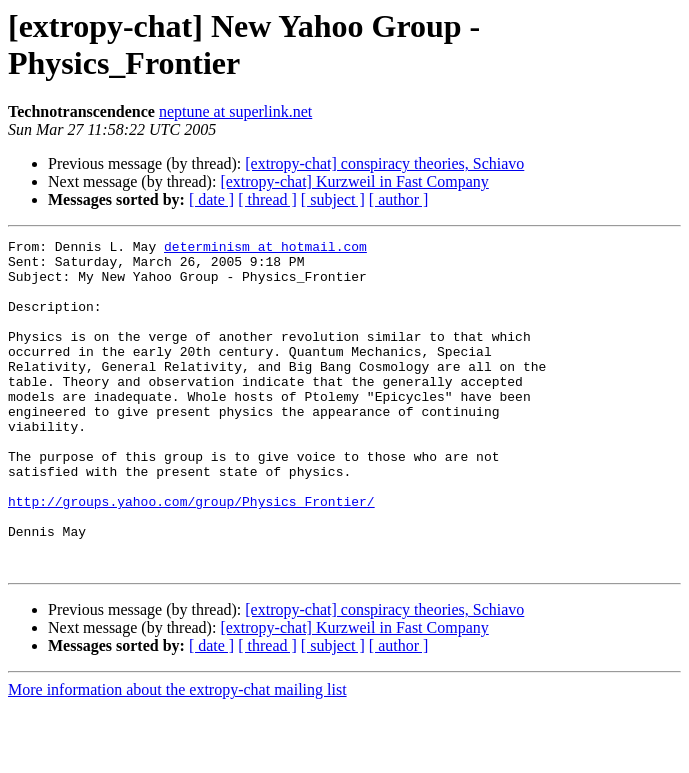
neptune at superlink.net (235, 111)
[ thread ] (267, 199)
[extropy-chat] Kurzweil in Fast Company (354, 181)
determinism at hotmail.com (265, 249)
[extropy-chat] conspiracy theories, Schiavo (384, 163)
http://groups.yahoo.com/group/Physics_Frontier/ (191, 555)
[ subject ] (333, 199)
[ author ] (399, 199)
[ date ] (211, 199)
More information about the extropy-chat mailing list (177, 755)
